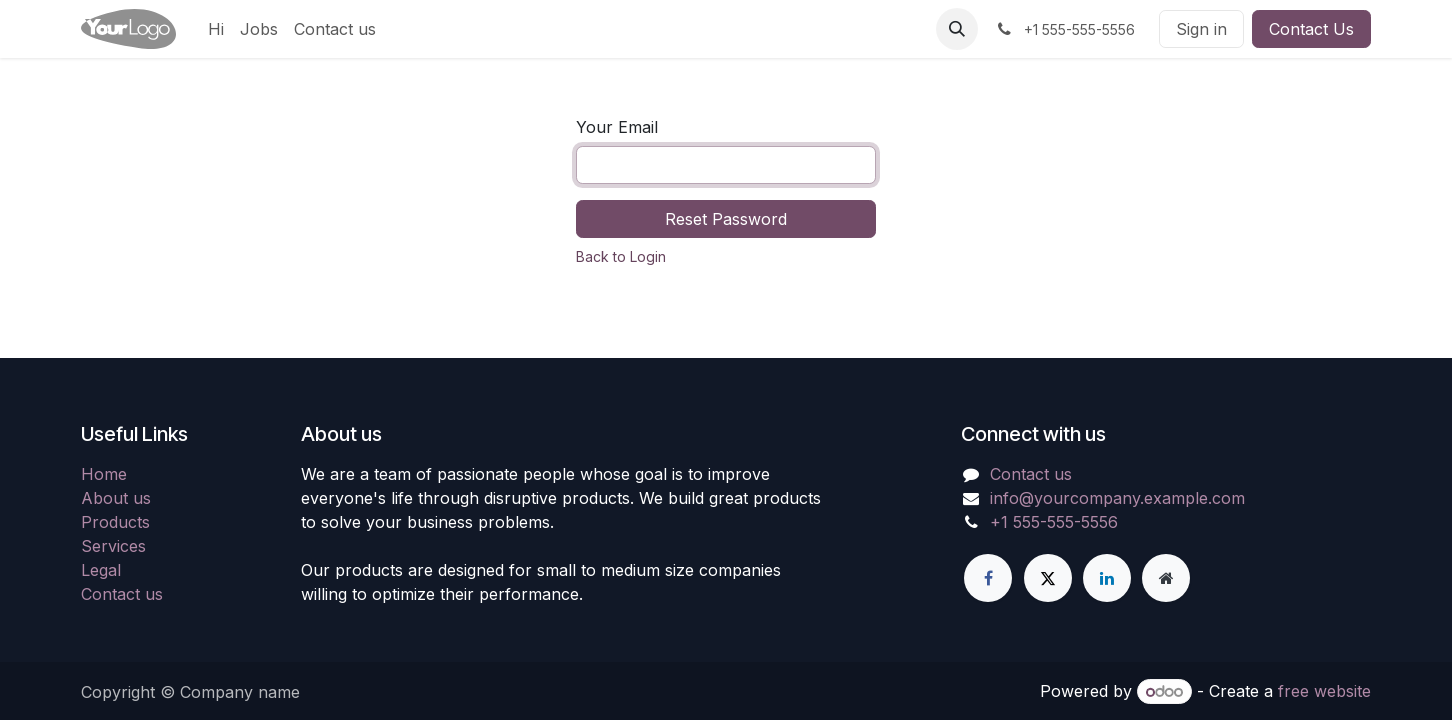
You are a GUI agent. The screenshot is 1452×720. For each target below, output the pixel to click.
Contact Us (1311, 29)
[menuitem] (216, 29)
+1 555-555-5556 (1054, 522)
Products (115, 522)
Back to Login (621, 256)
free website (1324, 691)
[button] (957, 29)
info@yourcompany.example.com (1117, 498)
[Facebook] (988, 578)
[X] (1048, 578)
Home (104, 474)
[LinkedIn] (1107, 578)
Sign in (1201, 29)
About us (116, 498)
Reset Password (726, 219)
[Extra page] (1166, 578)
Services (113, 546)
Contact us (122, 594)
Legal (101, 570)
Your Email (617, 127)
